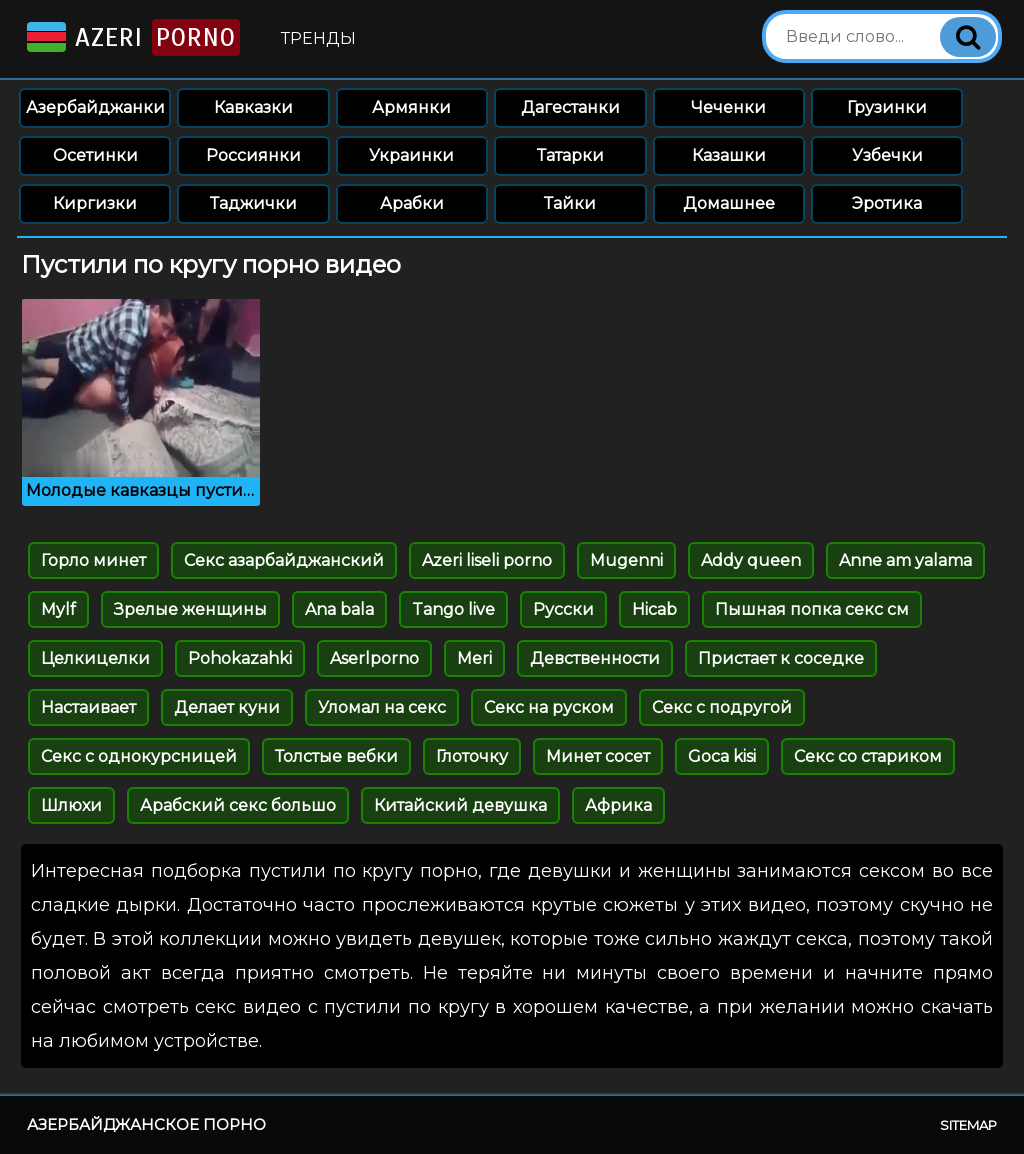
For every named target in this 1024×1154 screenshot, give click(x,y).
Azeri (131, 37)
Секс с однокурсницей (139, 756)
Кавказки (253, 107)
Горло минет (93, 560)
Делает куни (227, 707)
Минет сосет (598, 756)
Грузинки (887, 107)
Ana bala (339, 609)
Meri (474, 658)
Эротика (887, 203)
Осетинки (95, 155)
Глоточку (472, 756)
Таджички (253, 203)
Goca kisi (722, 756)
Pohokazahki (240, 658)
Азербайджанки (95, 107)
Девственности (595, 658)
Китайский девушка (460, 805)
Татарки (570, 155)
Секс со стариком (868, 756)
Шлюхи (71, 805)
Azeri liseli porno (487, 560)
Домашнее (729, 203)
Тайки (570, 203)
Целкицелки (95, 658)
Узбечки (887, 155)
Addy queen (751, 560)
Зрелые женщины (190, 609)
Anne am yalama (905, 560)
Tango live (453, 609)
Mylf (58, 609)
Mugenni (626, 560)
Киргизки (95, 203)
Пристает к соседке (781, 658)
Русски (563, 609)
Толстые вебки (336, 756)
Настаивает (88, 707)
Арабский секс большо (238, 805)
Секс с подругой (722, 707)
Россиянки (253, 155)
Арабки (412, 203)
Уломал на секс (382, 707)
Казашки (729, 155)
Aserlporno (374, 658)
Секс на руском (549, 707)
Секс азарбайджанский (284, 560)
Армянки (411, 107)
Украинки (411, 155)
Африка (618, 805)
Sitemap (968, 1125)
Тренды (318, 38)
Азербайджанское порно (146, 1124)
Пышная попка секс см (812, 609)
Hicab (654, 609)
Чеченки (728, 107)
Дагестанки (570, 107)
